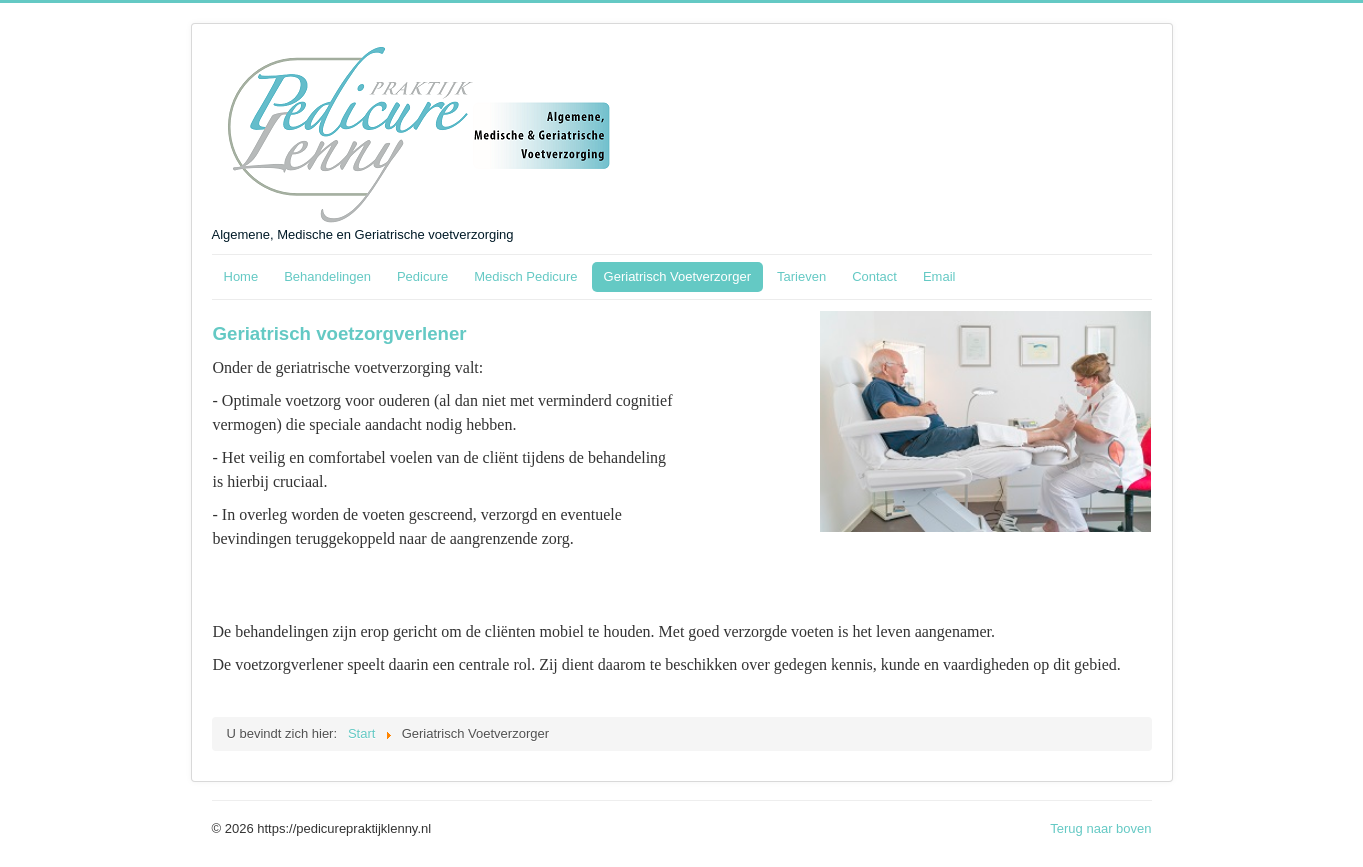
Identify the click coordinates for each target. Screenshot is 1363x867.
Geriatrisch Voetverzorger (677, 276)
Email (939, 276)
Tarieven (801, 276)
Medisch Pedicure (525, 276)
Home (241, 276)
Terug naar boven (1100, 828)
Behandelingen (327, 276)
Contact (874, 276)
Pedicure (422, 276)
